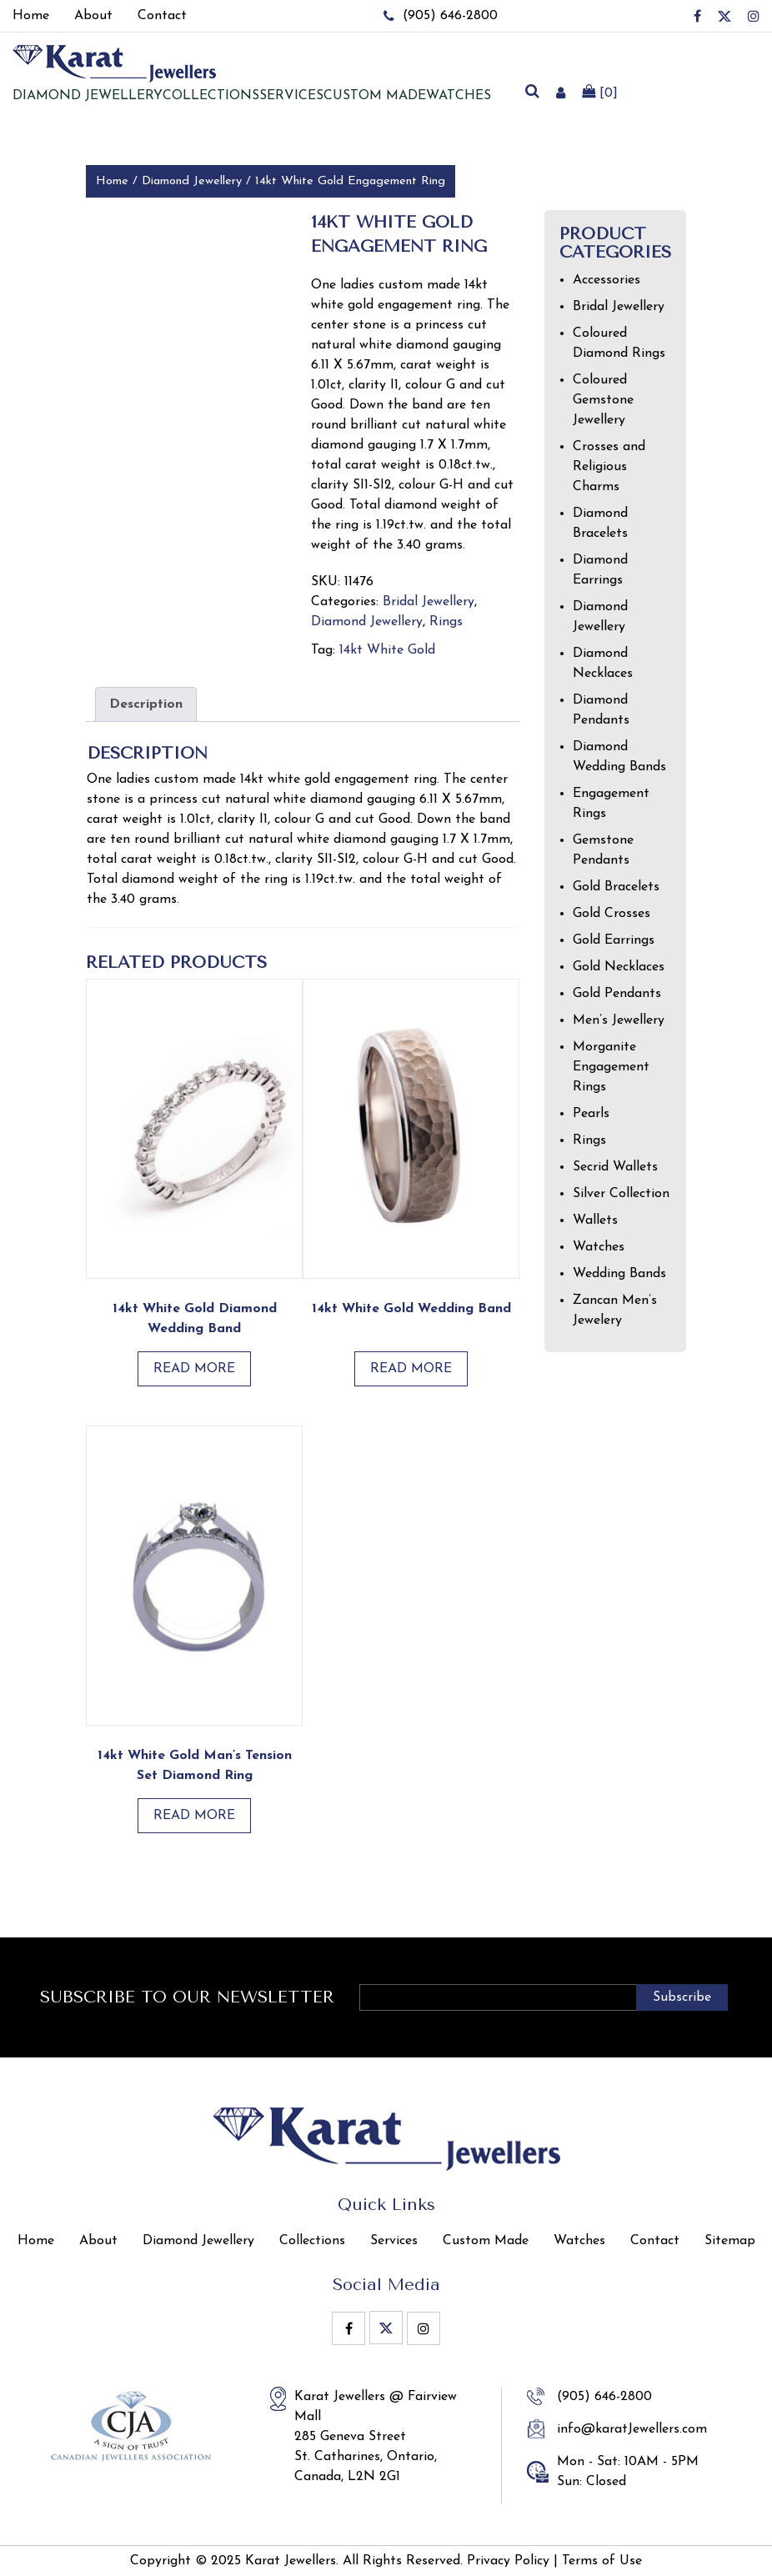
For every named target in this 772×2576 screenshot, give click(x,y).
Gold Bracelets (616, 887)
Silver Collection (621, 1193)
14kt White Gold (387, 650)
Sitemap (729, 2241)
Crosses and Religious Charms (609, 467)
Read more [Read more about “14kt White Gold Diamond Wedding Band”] (194, 1369)
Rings (446, 622)
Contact (654, 2241)
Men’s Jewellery (618, 1020)
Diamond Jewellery (192, 181)
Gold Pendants (617, 993)
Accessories (606, 280)
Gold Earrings (613, 940)
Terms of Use (602, 2561)
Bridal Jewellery (428, 602)
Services (291, 96)
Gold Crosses (611, 913)
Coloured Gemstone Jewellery (603, 400)
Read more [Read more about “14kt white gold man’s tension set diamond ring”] (194, 1815)
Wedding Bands (619, 1273)
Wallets (595, 1220)
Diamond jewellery (88, 96)
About (98, 2241)
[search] (532, 93)
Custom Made (374, 96)
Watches (458, 96)
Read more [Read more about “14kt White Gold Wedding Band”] (411, 1369)
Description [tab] (146, 704)
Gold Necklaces (618, 967)
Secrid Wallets (615, 1167)
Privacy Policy (508, 2561)
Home (112, 181)
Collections (211, 96)
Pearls (591, 1113)
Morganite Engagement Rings (611, 1067)
